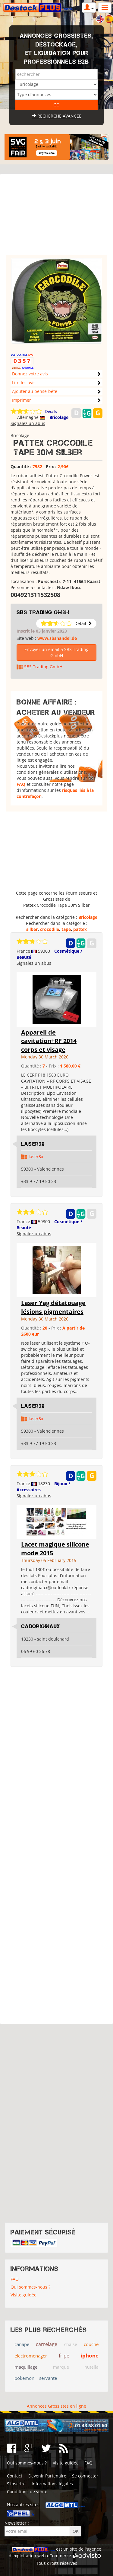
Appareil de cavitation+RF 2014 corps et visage (49, 1041)
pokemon (24, 2378)
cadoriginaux (40, 1626)
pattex (80, 929)
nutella (91, 2367)
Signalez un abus (28, 423)
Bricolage (58, 417)
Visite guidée (23, 2295)
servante (48, 2378)
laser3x (36, 1156)
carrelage (46, 2344)
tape (66, 929)
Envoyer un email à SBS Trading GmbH (56, 652)
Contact (14, 2476)
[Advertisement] (56, 217)
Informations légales (52, 2484)
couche (91, 2344)
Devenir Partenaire (47, 2476)
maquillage (25, 2367)
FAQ (21, 784)
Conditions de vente (27, 2491)
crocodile (49, 929)
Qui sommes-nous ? (30, 2287)
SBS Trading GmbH (43, 612)
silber (32, 929)
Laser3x (33, 1144)
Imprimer (21, 400)
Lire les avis (24, 382)
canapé (21, 2344)
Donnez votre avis (30, 374)
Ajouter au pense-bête (34, 391)
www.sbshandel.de (57, 638)
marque (61, 2367)
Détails (51, 411)
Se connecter (85, 2476)
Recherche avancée (56, 116)
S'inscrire (16, 2484)
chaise (70, 2344)
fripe (64, 2355)
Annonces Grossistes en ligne (56, 2406)
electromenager (30, 2356)
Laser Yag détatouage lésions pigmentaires (53, 1307)
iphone (90, 2355)
